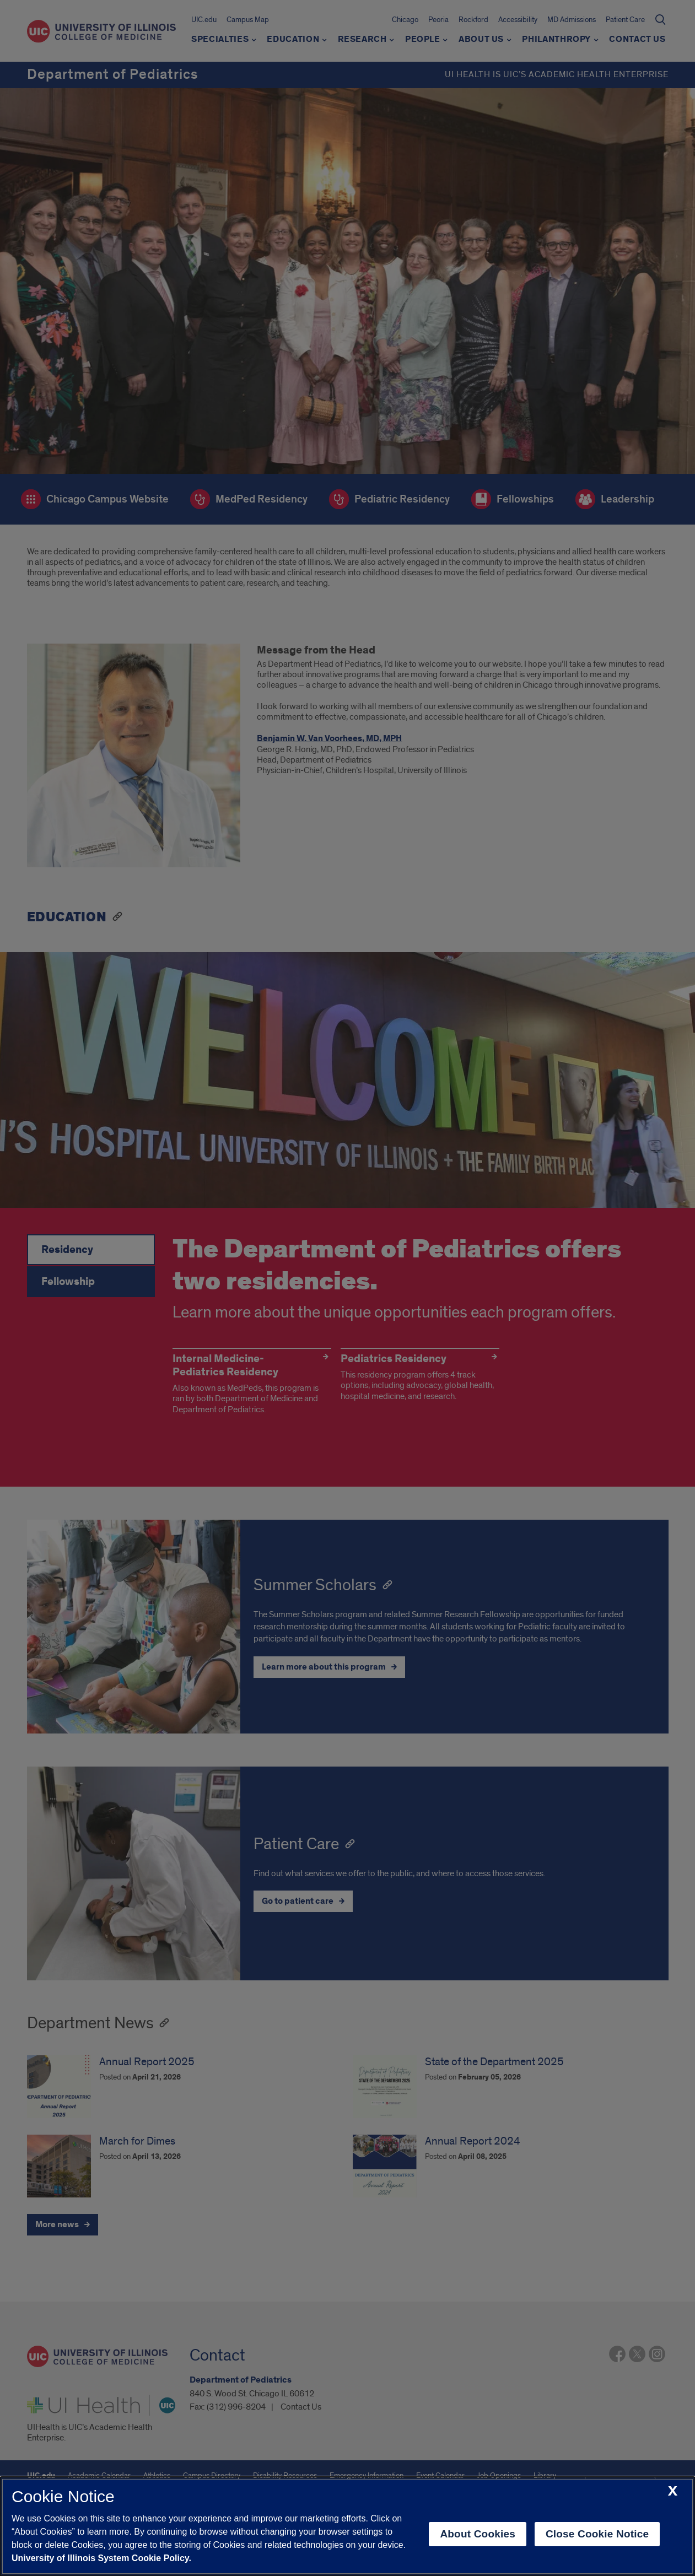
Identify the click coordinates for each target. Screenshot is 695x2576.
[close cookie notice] (672, 2491)
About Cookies (477, 2534)
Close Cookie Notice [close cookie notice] (597, 2534)
